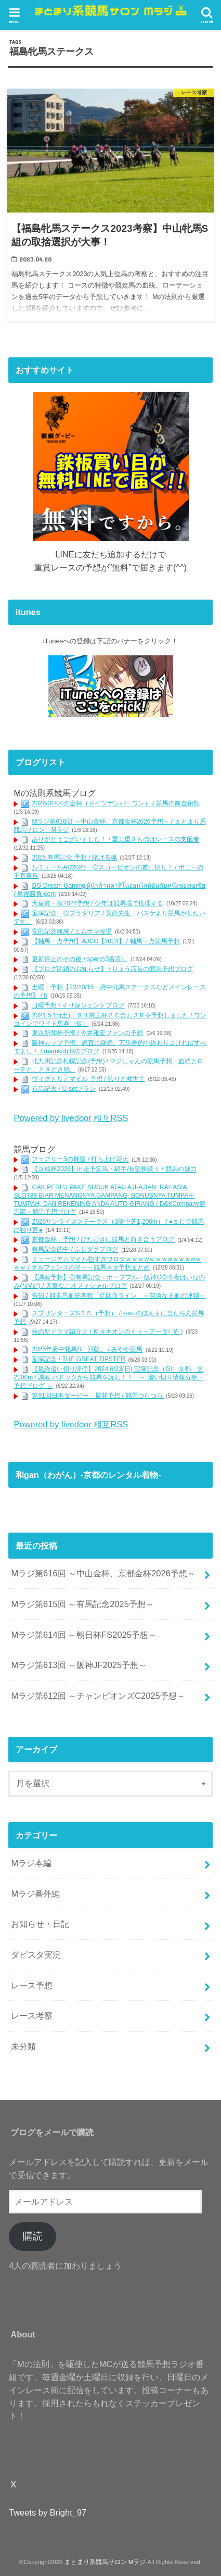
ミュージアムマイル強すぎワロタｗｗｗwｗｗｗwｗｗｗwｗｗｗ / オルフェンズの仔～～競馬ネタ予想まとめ (107, 1264)
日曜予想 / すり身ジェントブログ (78, 1005)
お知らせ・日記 (40, 1923)
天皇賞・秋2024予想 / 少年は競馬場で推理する (97, 903)
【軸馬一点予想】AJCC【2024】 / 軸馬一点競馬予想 (105, 941)
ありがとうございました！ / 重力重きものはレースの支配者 (115, 839)
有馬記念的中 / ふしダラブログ (75, 1249)
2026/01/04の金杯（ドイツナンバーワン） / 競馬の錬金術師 (115, 803)
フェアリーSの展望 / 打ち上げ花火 (80, 1159)
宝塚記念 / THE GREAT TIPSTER (78, 1359)
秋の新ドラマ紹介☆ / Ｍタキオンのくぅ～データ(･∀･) (107, 1331)
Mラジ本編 (31, 1863)
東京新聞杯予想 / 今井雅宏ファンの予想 (87, 1033)
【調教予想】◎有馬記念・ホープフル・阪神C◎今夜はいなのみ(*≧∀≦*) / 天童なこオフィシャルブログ (109, 1281)
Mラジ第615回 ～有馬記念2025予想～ (82, 1604)
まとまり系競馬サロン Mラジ (105, 2562)
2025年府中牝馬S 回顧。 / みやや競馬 (87, 1349)
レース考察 (32, 2015)
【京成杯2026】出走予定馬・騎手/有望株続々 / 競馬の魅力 (114, 1169)
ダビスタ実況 (36, 1954)
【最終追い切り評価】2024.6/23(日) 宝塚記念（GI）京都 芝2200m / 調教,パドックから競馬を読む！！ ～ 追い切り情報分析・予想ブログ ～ (108, 1377)
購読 (33, 2236)
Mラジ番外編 (35, 1893)
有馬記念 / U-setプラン (64, 1088)
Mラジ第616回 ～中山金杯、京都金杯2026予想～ (103, 1573)
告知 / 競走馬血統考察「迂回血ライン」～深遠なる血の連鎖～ (118, 1295)
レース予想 (32, 1985)
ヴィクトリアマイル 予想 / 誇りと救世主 (88, 1078)
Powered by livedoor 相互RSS (71, 1118)
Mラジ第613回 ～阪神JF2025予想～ (79, 1665)
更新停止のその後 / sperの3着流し (79, 959)
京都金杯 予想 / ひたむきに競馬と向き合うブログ (103, 1239)
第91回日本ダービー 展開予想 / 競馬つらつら (98, 1395)
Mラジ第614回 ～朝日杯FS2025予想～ (83, 1634)
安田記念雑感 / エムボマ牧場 (72, 931)
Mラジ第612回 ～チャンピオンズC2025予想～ (98, 1695)
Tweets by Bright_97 (47, 2512)
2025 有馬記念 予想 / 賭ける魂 (74, 857)
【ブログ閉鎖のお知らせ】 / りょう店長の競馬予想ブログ (112, 969)
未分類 (23, 2046)
